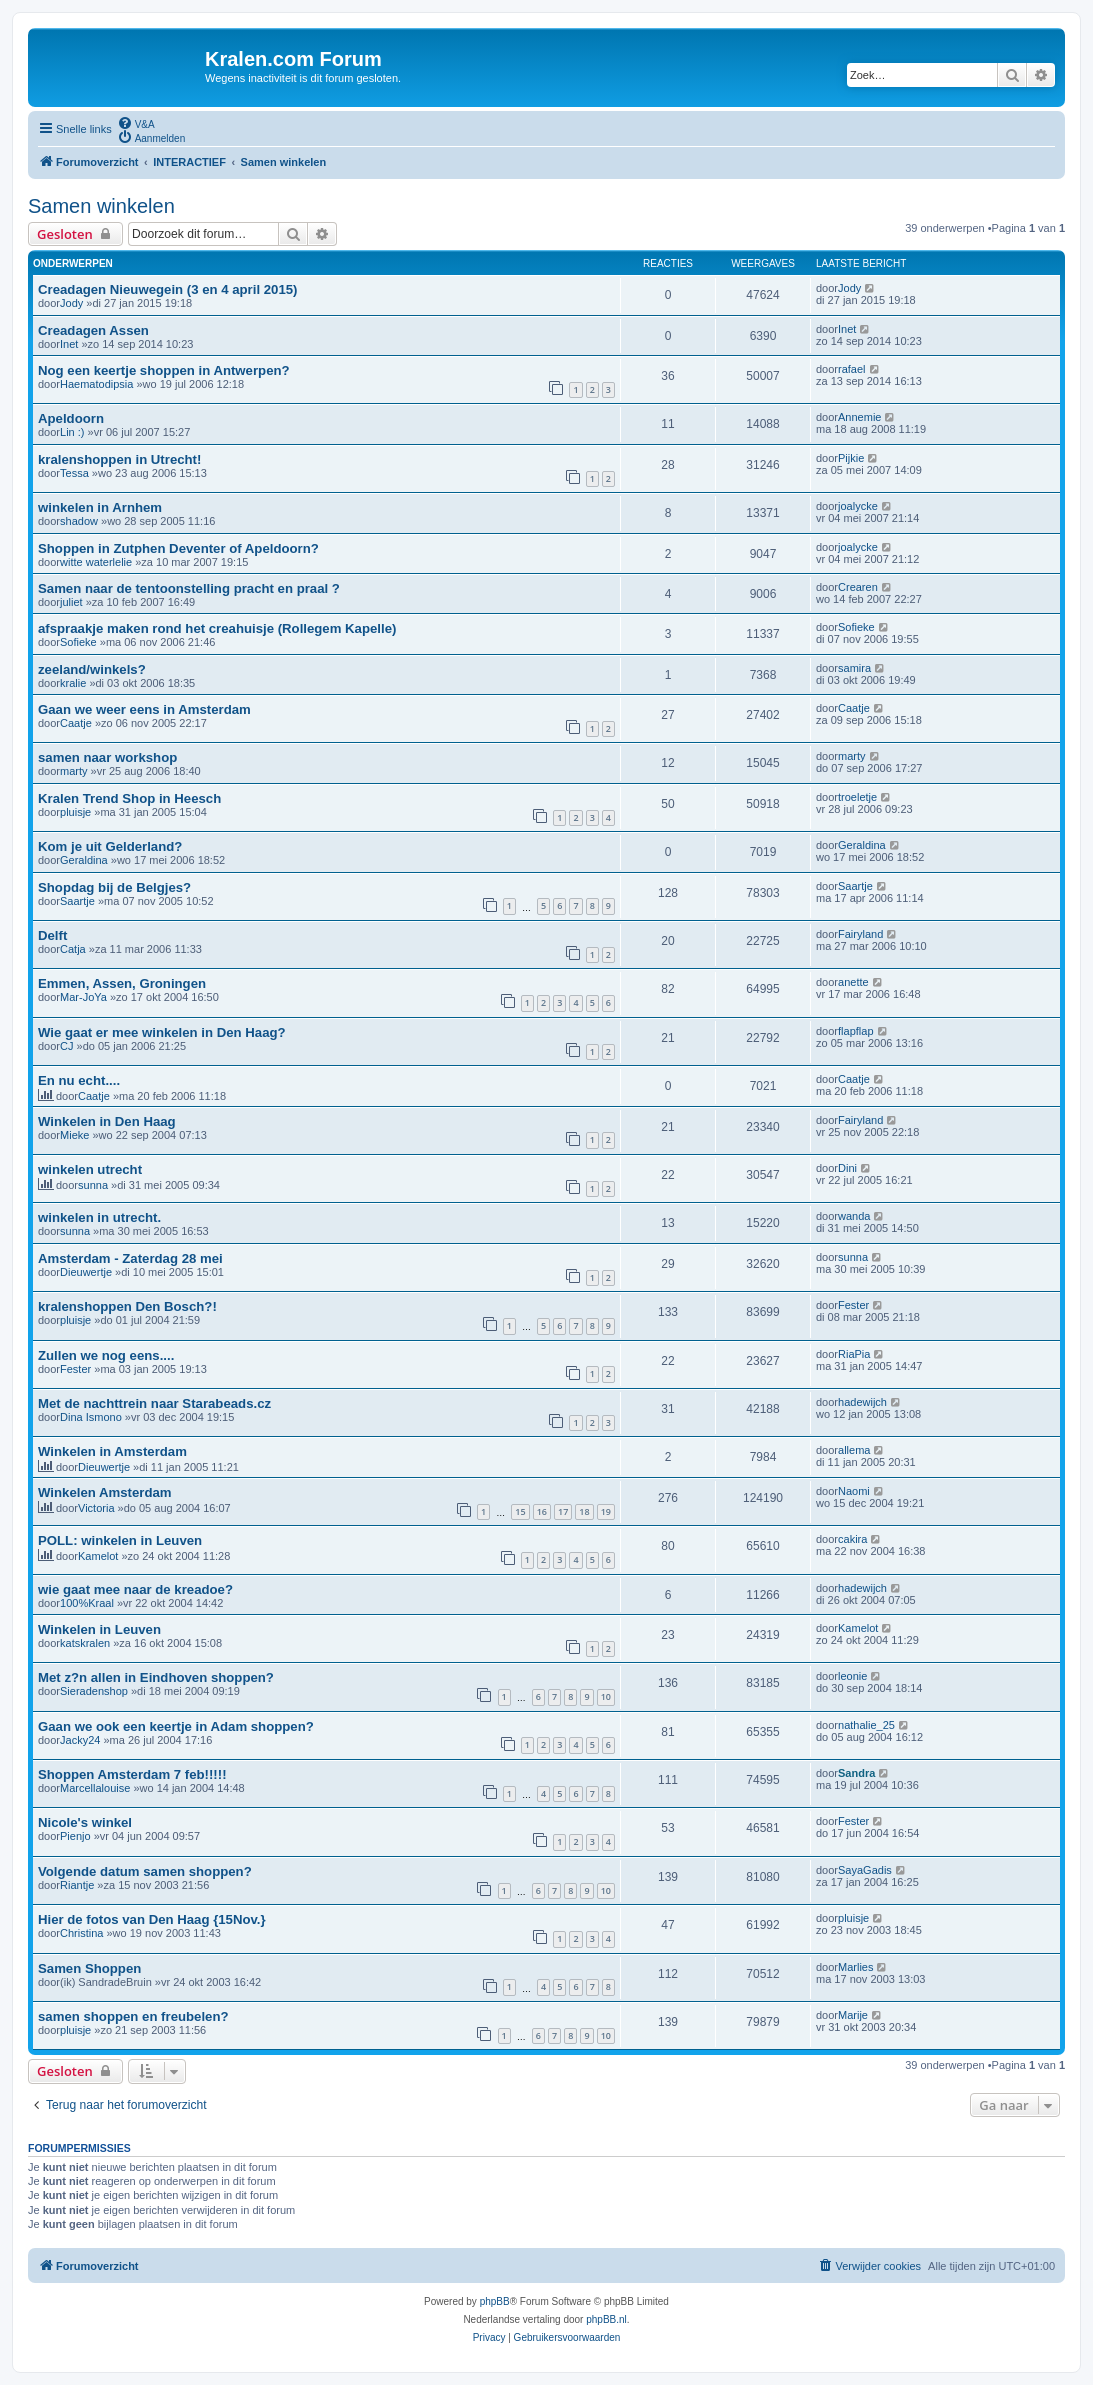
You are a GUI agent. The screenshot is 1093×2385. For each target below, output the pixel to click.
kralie (73, 683)
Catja (73, 949)
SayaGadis (865, 1870)
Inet (69, 344)
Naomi (854, 1491)
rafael (852, 369)
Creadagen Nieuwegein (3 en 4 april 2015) (167, 289)
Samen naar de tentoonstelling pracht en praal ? (189, 588)
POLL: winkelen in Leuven (120, 1540)
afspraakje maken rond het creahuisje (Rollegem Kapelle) (217, 628)
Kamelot (98, 1556)
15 (520, 1511)
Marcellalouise (95, 1788)
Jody (71, 303)
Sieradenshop (94, 1691)
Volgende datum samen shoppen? (145, 1871)
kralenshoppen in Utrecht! (119, 459)
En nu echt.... (79, 1080)
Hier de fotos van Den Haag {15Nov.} (152, 1919)
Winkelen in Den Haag (107, 1121)
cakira (852, 1539)
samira (854, 668)
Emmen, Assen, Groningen (122, 983)
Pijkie (851, 458)
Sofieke (78, 642)
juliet (71, 602)
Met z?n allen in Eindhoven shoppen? (156, 1677)
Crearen (858, 587)
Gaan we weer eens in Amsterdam (144, 709)
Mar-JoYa (83, 997)
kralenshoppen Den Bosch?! (127, 1306)
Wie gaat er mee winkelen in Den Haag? (162, 1032)
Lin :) (72, 432)
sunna (93, 1185)
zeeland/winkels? (92, 669)
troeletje (857, 797)
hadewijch (862, 1402)
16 (542, 1511)
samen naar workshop (107, 757)
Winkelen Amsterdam (105, 1492)
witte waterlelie (96, 562)
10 (606, 1696)
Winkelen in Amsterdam (112, 1451)
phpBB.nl (606, 2319)
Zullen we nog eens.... (106, 1355)
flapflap (855, 1031)
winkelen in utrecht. (99, 1217)
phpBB (495, 2301)
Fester (853, 1305)
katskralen (85, 1643)
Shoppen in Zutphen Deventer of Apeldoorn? (178, 548)
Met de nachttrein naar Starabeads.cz (154, 1403)
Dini (847, 1168)
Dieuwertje (86, 1272)
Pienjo (75, 1836)
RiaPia (854, 1354)
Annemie (859, 417)
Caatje (76, 723)
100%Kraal (87, 1603)
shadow (79, 521)
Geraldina (84, 860)
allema (854, 1450)
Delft (52, 935)
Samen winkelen (101, 206)
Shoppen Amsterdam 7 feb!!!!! (132, 1774)
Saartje (77, 901)
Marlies (855, 1967)
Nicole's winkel (85, 1822)
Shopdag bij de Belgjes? (114, 887)
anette (853, 982)
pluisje (75, 812)
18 (584, 1511)
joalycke (858, 506)
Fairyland (860, 934)
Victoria (96, 1508)
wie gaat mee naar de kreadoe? (135, 1589)
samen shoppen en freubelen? (133, 2016)
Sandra (856, 1773)
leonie (852, 1676)
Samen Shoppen (89, 1968)
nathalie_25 (866, 1725)
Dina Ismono (91, 1417)
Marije (853, 2015)
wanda (854, 1216)
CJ (66, 1046)
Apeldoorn (71, 418)
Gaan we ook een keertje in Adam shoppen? (176, 1726)
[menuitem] (136, 123)
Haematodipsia (96, 384)
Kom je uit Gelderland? (110, 846)
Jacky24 (80, 1740)
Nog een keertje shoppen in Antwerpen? (164, 370)
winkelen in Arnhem (100, 507)
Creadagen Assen (93, 330)
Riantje (77, 1885)
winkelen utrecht (90, 1169)
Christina (81, 1933)
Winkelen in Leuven (99, 1629)
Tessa (74, 473)
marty (74, 771)
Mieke (74, 1135)
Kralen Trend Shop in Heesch (129, 798)
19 (606, 1511)
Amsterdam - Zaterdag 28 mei (130, 1258)
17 (563, 1511)
